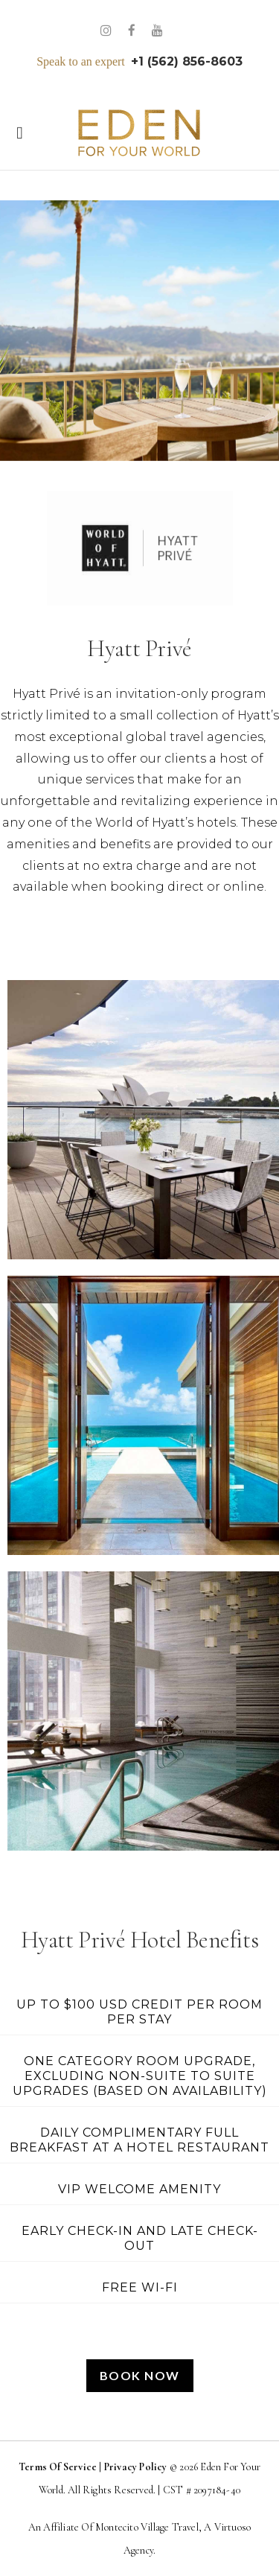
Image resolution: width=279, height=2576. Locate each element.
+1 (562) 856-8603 (187, 61)
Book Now (140, 2375)
